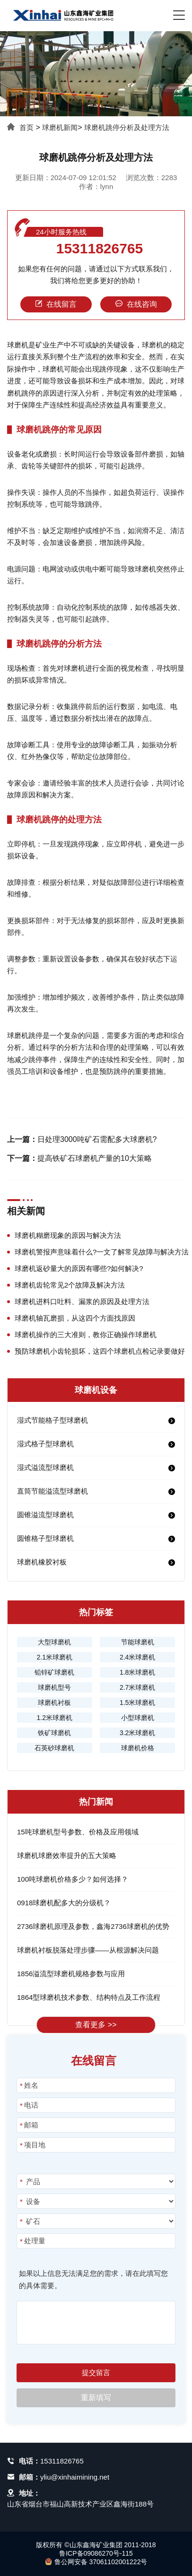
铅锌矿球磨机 (54, 1672)
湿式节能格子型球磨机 (52, 1420)
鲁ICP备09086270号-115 (96, 2553)
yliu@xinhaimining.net (74, 2477)
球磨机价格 (137, 1748)
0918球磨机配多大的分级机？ (64, 1903)
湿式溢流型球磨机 (45, 1467)
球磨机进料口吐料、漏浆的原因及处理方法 (82, 1301)
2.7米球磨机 (137, 1687)
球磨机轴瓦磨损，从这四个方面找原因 (75, 1318)
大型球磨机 (54, 1642)
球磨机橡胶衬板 (42, 1562)
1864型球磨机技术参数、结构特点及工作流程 (88, 1997)
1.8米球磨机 (137, 1672)
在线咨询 (136, 304)
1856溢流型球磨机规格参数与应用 (71, 1974)
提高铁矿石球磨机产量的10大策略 (94, 1158)
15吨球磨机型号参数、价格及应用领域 (78, 1832)
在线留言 (56, 304)
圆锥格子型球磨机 (45, 1538)
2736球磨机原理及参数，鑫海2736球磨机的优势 (93, 1926)
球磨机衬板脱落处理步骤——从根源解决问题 (88, 1950)
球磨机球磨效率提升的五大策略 (66, 1855)
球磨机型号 (54, 1687)
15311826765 (99, 249)
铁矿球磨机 (54, 1733)
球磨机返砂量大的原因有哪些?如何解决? (79, 1268)
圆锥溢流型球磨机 (45, 1515)
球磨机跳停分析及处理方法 (126, 127)
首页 (26, 127)
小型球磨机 (137, 1717)
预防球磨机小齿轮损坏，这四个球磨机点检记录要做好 (100, 1351)
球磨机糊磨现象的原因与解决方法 (68, 1235)
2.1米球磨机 (54, 1657)
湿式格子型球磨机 (45, 1444)
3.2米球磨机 (137, 1733)
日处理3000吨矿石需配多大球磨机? (97, 1139)
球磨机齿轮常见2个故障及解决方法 (70, 1285)
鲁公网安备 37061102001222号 (96, 2562)
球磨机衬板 (54, 1702)
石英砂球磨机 (54, 1748)
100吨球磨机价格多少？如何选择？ (72, 1879)
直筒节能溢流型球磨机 (52, 1491)
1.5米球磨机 (137, 1702)
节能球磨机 (137, 1642)
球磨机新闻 (60, 127)
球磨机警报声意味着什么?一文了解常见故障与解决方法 (102, 1252)
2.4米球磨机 (137, 1657)
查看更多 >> (95, 2025)
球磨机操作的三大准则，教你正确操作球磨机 (86, 1335)
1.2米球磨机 (54, 1717)
